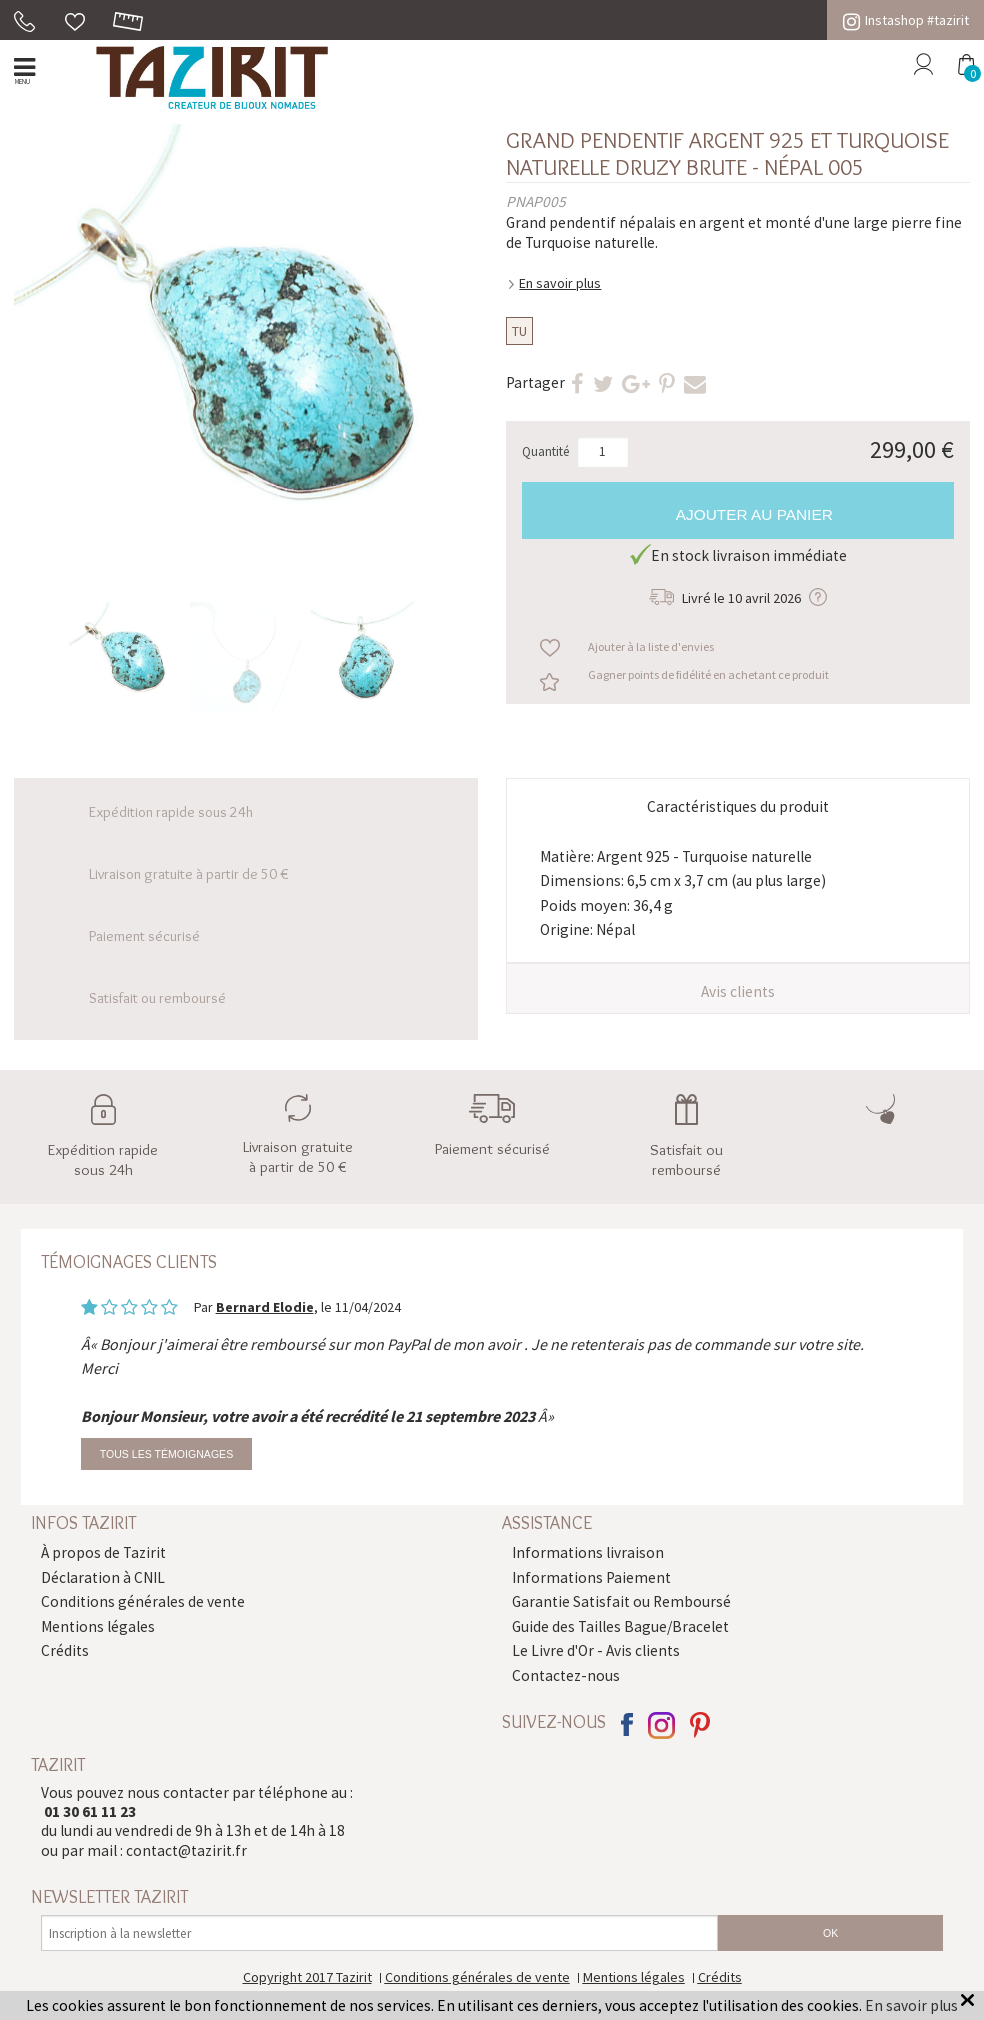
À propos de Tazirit (103, 1552)
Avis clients (738, 991)
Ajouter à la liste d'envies (651, 646)
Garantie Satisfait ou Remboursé (621, 1601)
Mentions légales (98, 1626)
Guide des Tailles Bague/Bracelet (620, 1626)
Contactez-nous (566, 1675)
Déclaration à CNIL (103, 1577)
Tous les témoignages (166, 1454)
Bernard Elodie (265, 1307)
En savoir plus (560, 283)
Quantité (546, 451)
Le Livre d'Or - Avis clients (596, 1650)
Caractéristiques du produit (738, 806)
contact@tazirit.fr (186, 1850)
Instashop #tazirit (906, 20)
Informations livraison (588, 1552)
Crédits (65, 1650)
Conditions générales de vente (143, 1601)
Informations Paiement (591, 1577)
